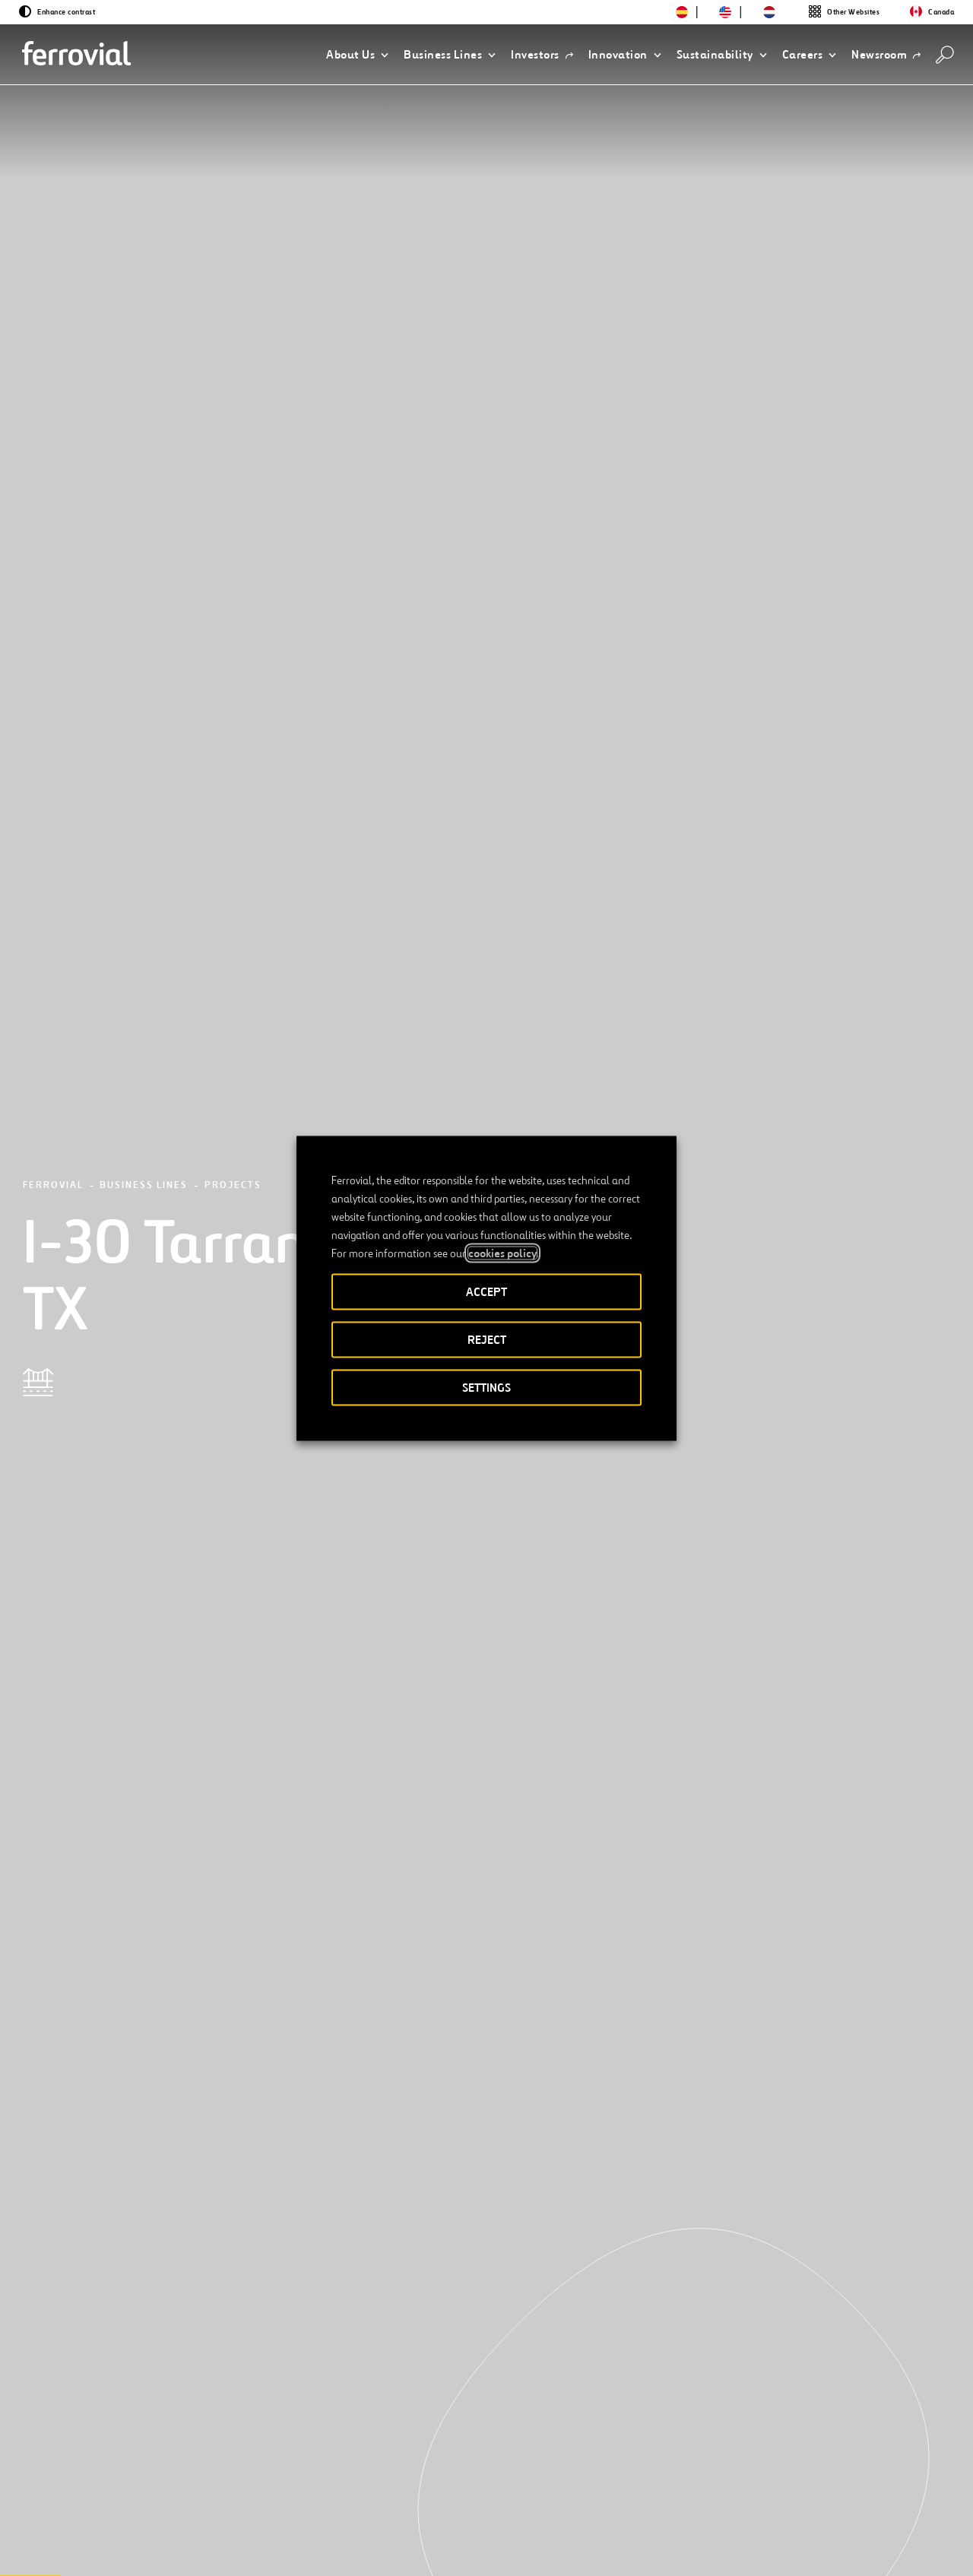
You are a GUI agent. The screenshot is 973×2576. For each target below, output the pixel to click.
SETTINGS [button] (486, 1387)
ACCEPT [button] (486, 1291)
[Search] (945, 54)
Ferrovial (53, 171)
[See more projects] (141, 2212)
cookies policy (502, 1253)
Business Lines (144, 171)
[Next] (198, 2441)
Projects (232, 171)
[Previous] (79, 2441)
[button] (357, 54)
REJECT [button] (486, 1339)
